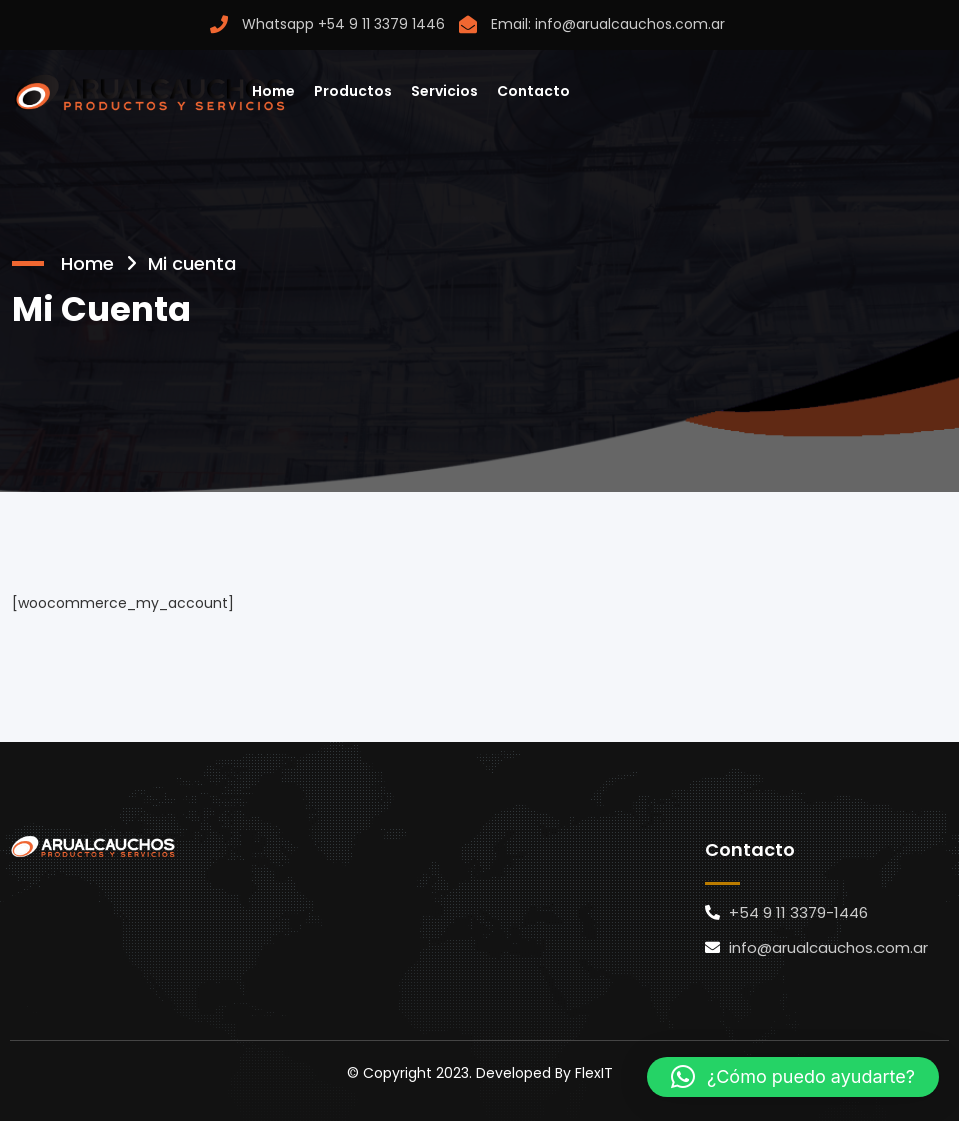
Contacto (533, 91)
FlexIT (594, 1073)
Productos (353, 91)
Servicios (444, 91)
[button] (793, 1077)
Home (273, 91)
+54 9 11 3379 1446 (381, 24)
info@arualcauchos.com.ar (630, 24)
